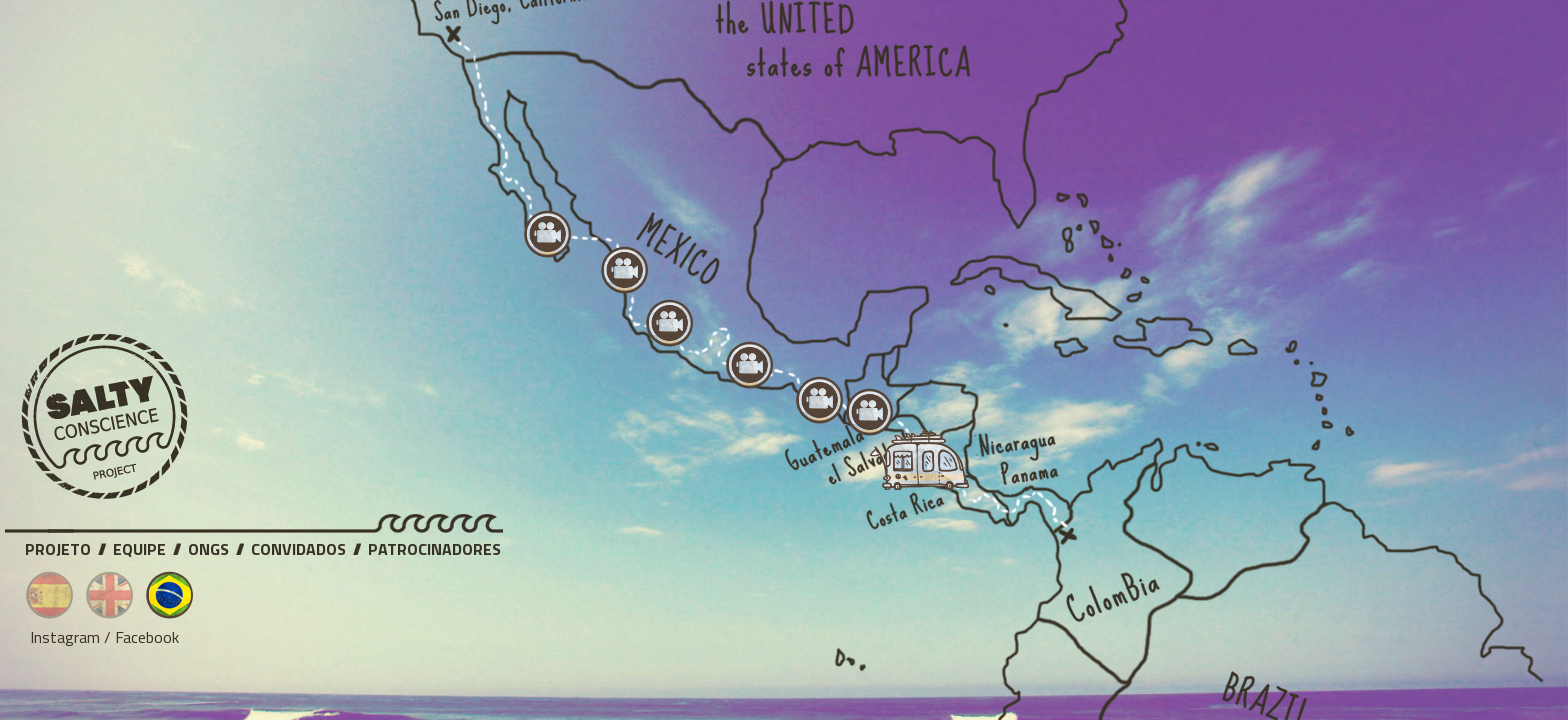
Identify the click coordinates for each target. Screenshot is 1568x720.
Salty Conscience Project (105, 417)
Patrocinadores (434, 546)
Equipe (139, 546)
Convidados (298, 546)
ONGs (208, 546)
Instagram (65, 637)
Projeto (58, 546)
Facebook (147, 637)
